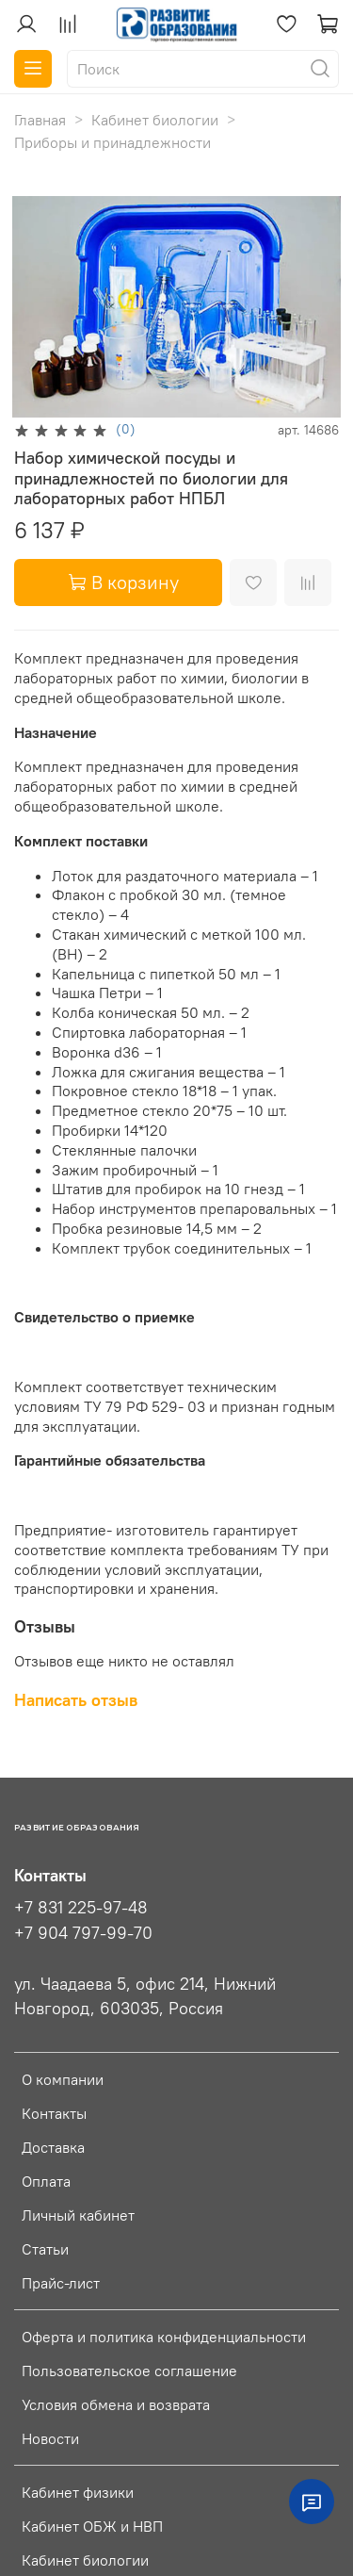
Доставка (53, 2147)
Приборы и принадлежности (112, 142)
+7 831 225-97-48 (81, 1907)
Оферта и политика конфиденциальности (164, 2336)
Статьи (45, 2249)
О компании (63, 2079)
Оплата (46, 2181)
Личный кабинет (78, 2215)
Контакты (54, 2113)
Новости (50, 2438)
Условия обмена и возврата (116, 2404)
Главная (40, 119)
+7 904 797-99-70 (83, 1933)
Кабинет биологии (154, 119)
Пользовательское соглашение (129, 2370)
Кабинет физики (78, 2492)
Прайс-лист (61, 2282)
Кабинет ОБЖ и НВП (92, 2526)
